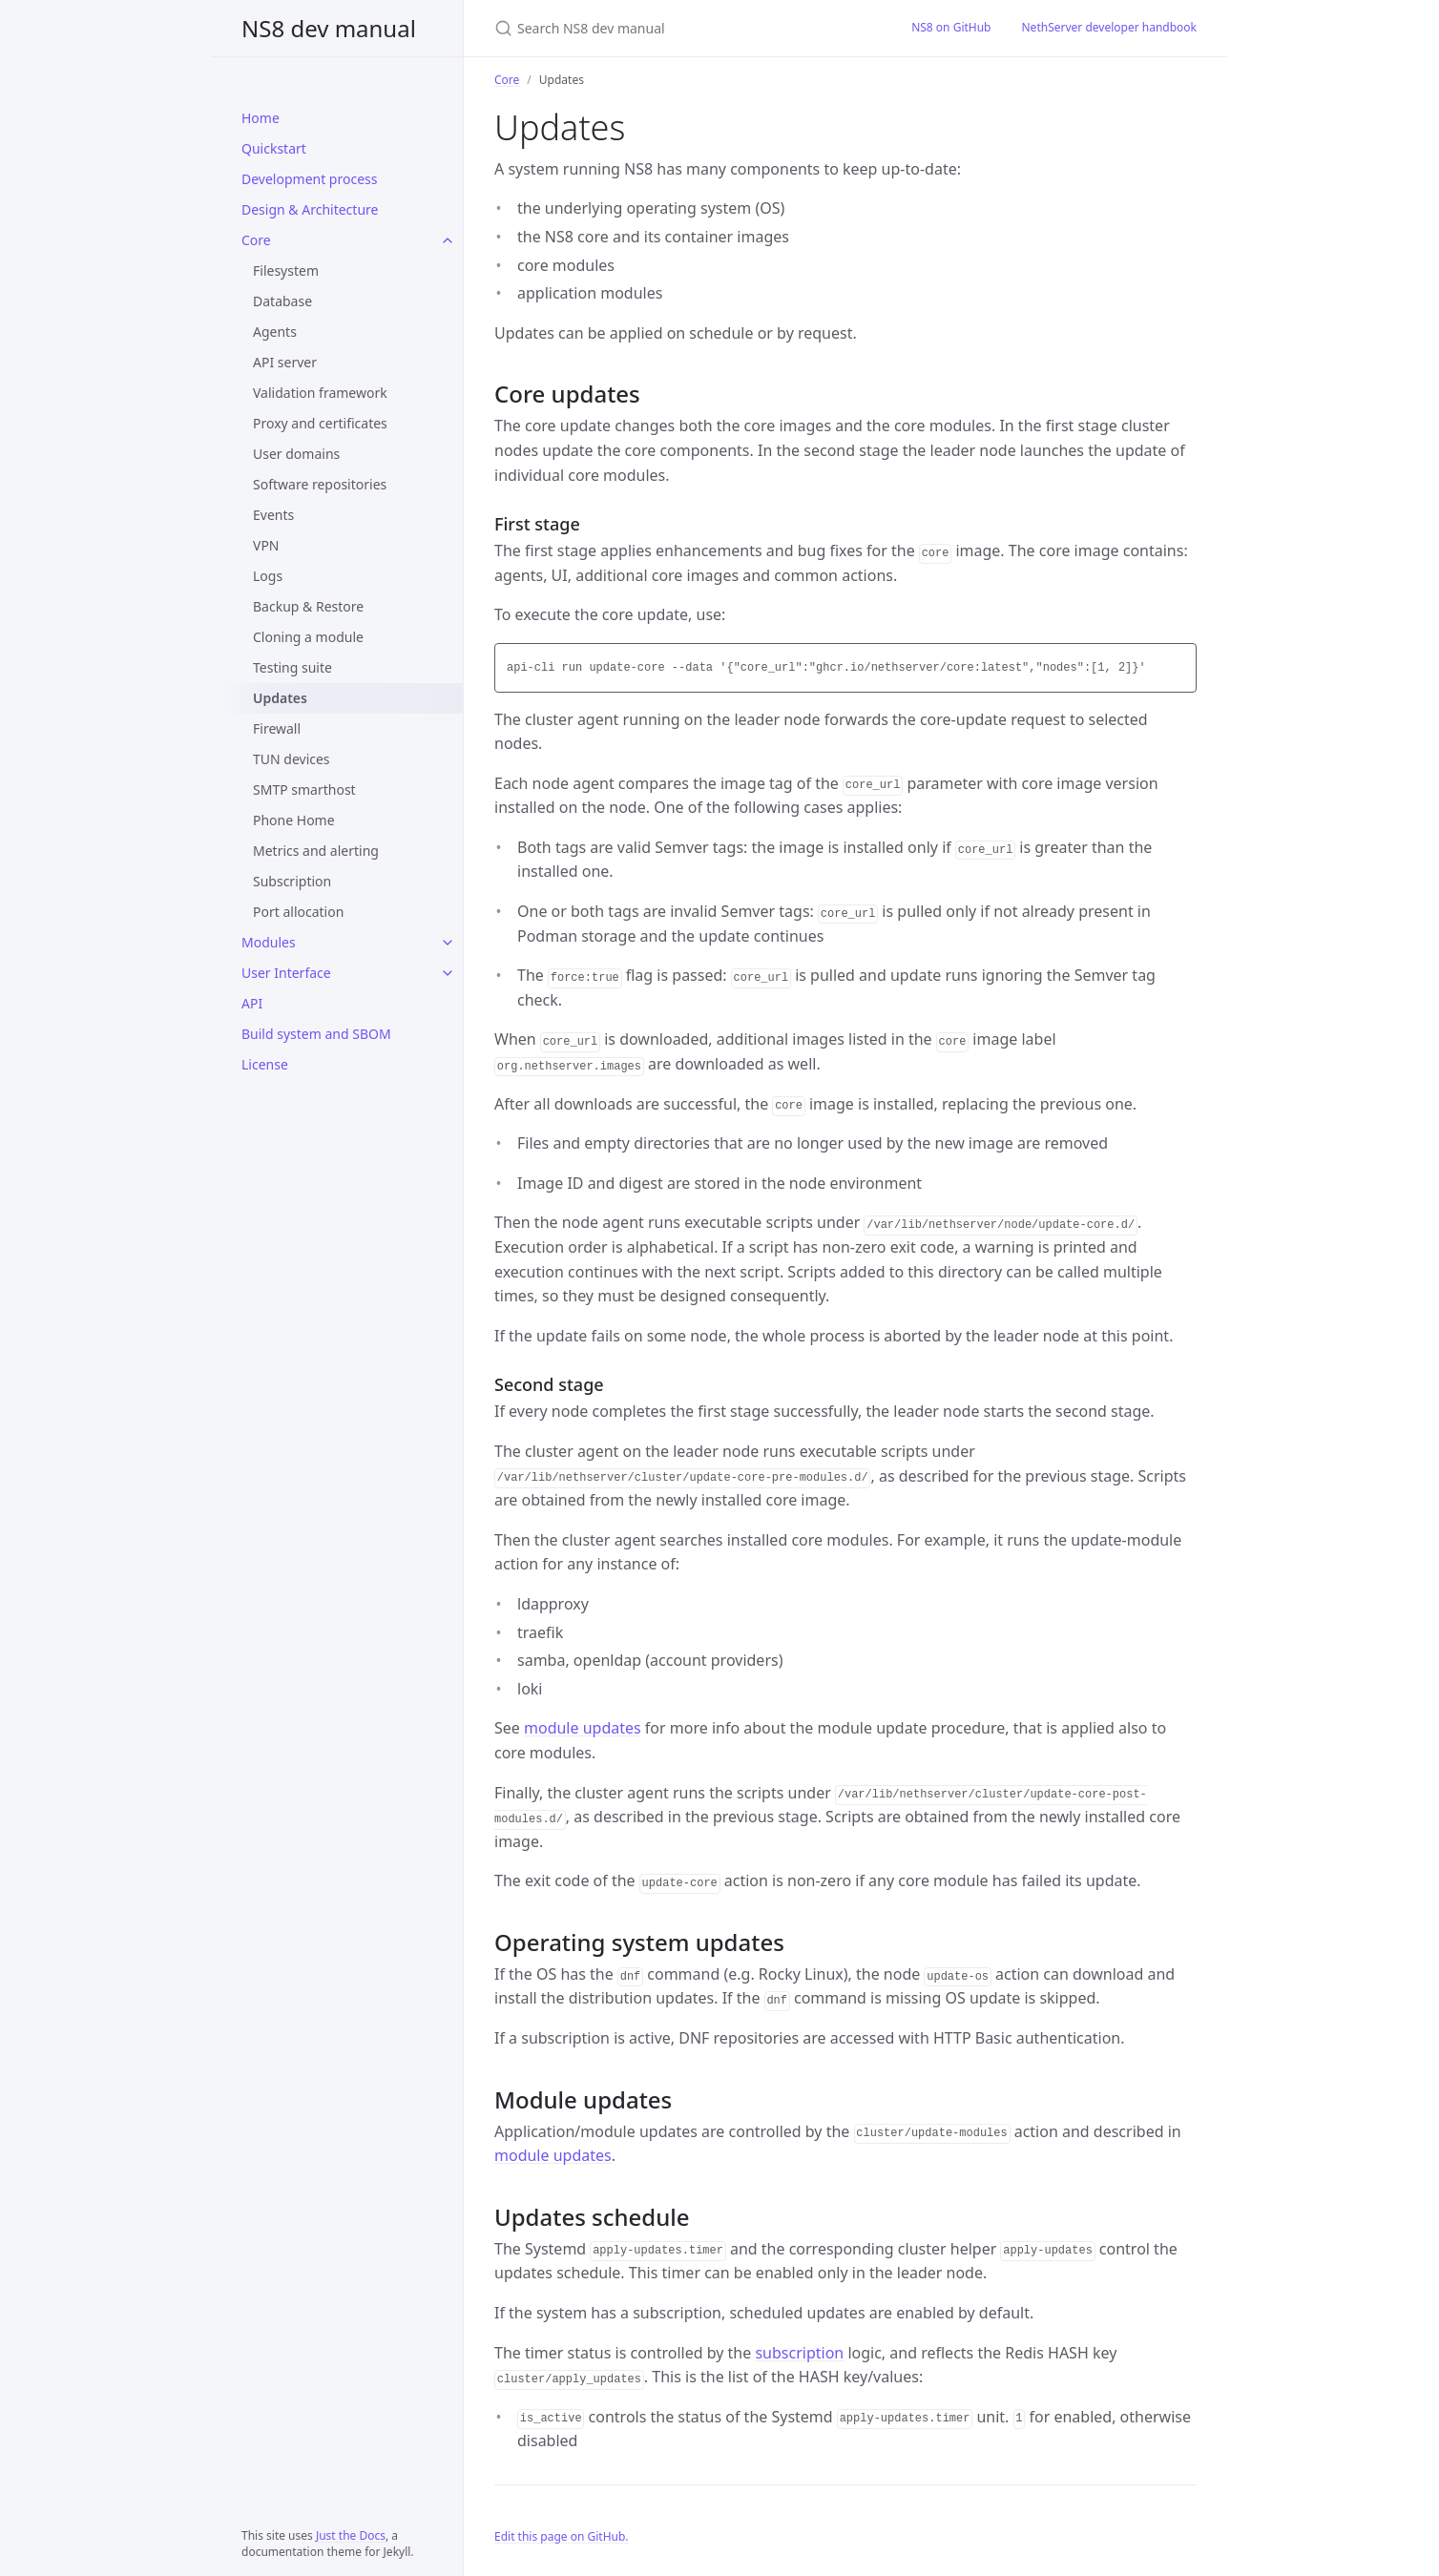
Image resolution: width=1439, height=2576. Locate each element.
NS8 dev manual (328, 28)
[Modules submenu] (447, 942)
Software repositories (319, 484)
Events (273, 515)
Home (260, 118)
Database (282, 301)
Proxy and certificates (320, 423)
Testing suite (292, 667)
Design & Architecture (309, 209)
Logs (267, 576)
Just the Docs (351, 2535)
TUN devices (291, 759)
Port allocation (298, 912)
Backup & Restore (308, 606)
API (251, 1003)
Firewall (277, 728)
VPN (266, 545)
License (264, 1064)
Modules (268, 942)
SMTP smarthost (304, 789)
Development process (309, 179)
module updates (582, 1727)
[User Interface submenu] (447, 973)
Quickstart (273, 148)
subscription (799, 2352)
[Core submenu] (447, 240)
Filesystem (286, 270)
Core (256, 240)
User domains (296, 454)
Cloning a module (308, 637)
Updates (280, 698)
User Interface (286, 973)
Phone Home (294, 820)
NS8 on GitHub (951, 27)
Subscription (292, 881)
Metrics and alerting (316, 850)
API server (285, 362)
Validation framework (320, 393)
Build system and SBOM (316, 1034)
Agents (275, 331)
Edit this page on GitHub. (561, 2536)
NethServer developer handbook (1110, 27)
